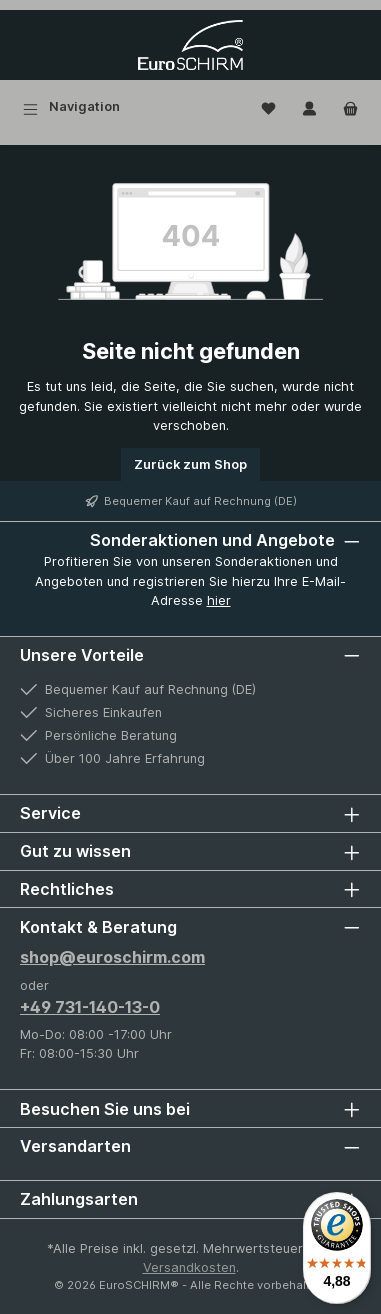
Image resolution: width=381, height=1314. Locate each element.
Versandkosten (189, 1267)
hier (219, 600)
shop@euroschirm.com (112, 957)
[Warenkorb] (350, 106)
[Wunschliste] (268, 106)
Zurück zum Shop (190, 464)
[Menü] (71, 107)
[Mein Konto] (309, 106)
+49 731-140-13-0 (90, 1007)
